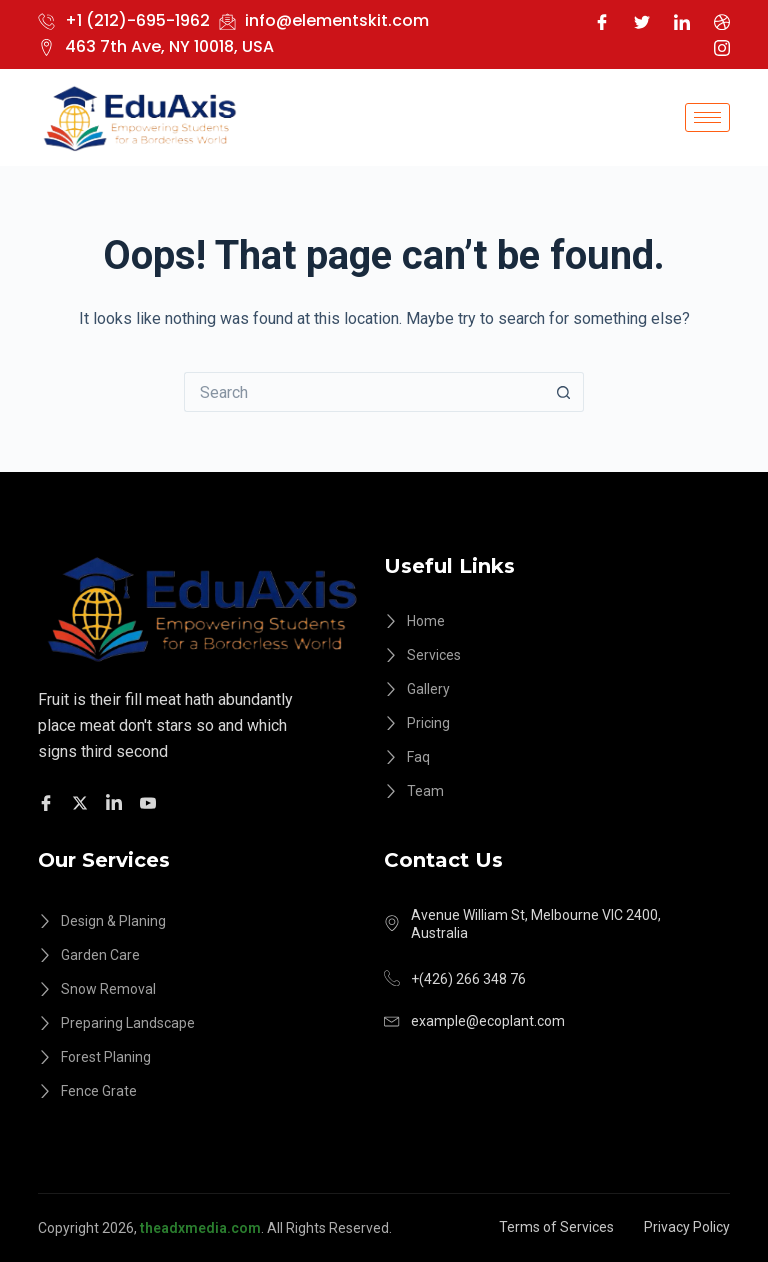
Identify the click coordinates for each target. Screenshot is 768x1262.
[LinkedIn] (682, 21)
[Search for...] (364, 392)
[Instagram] (722, 47)
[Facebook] (602, 21)
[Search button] (564, 392)
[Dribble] (722, 21)
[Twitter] (642, 21)
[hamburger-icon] (707, 117)
